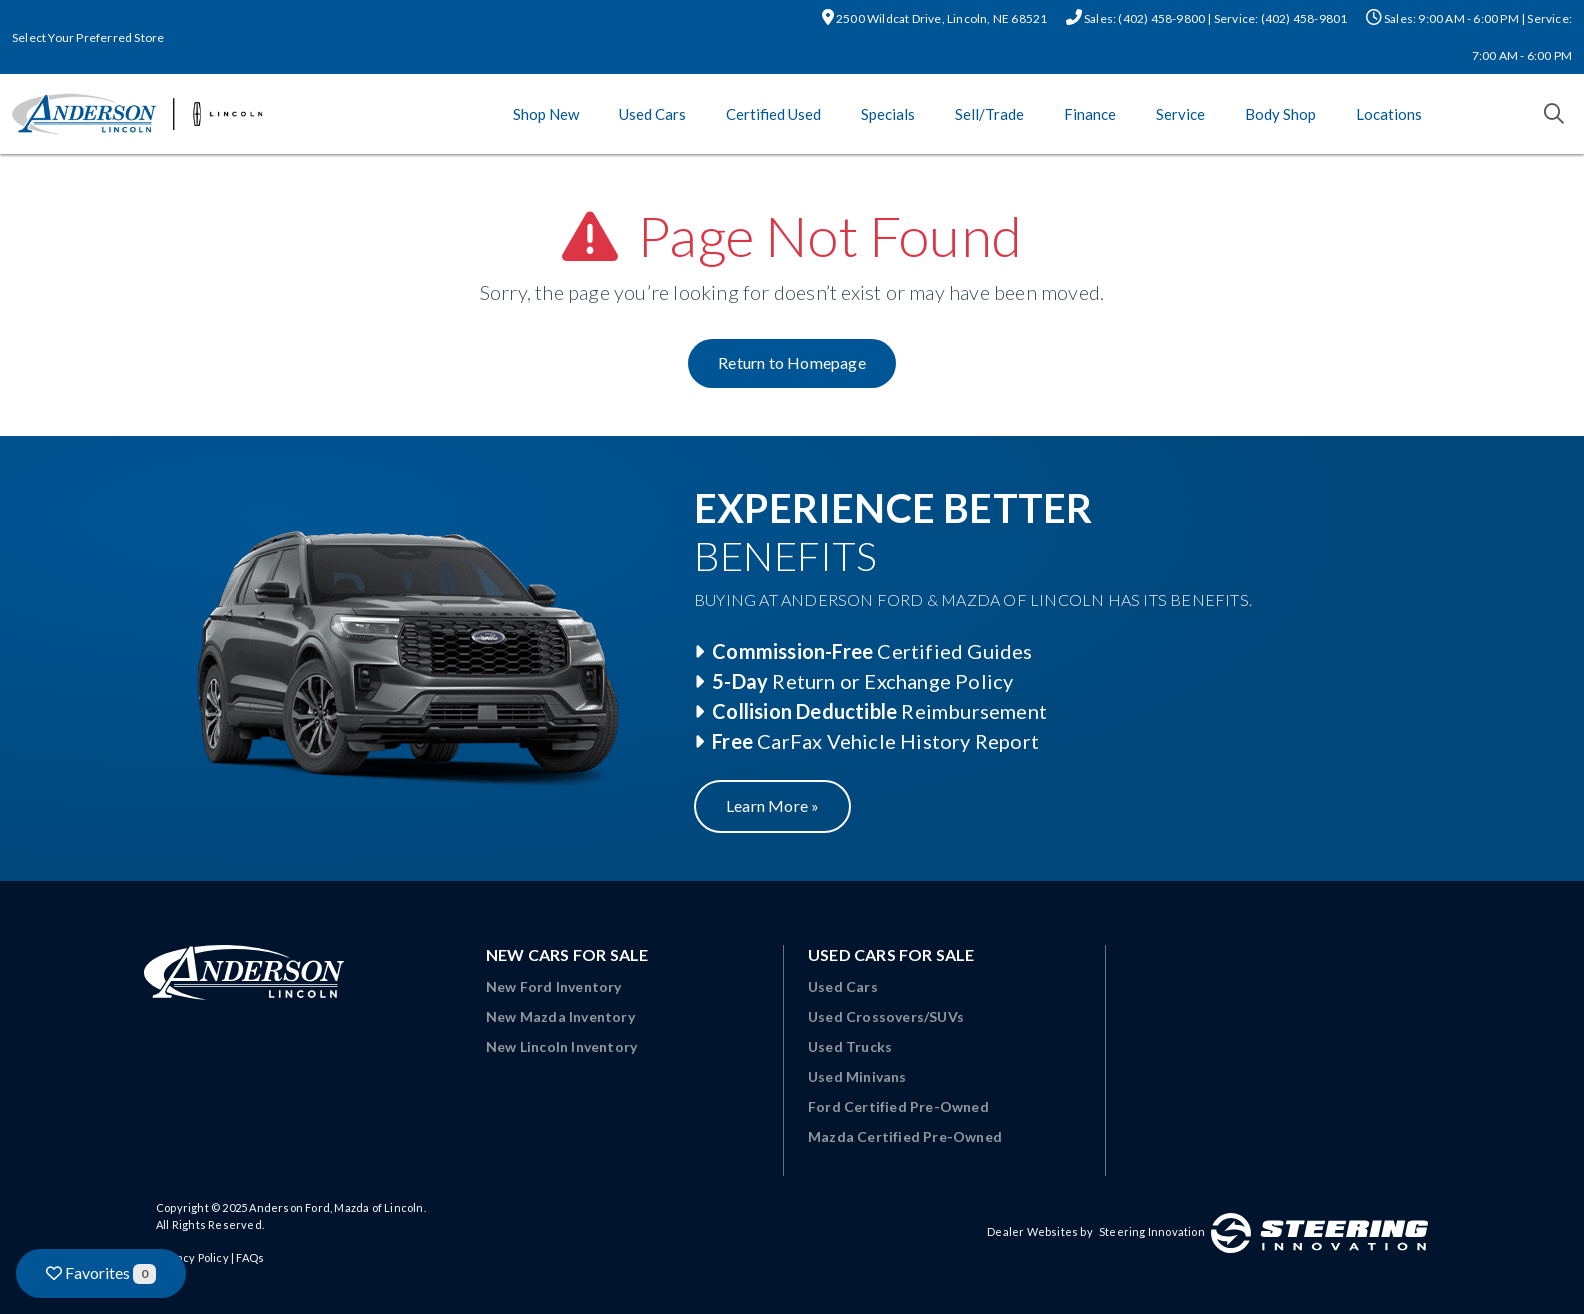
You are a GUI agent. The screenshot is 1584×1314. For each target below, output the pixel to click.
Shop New (546, 114)
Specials (888, 114)
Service (1180, 114)
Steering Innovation (1152, 1231)
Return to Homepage (792, 362)
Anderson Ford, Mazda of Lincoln (336, 1207)
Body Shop (1280, 114)
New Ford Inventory (554, 986)
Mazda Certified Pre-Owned (905, 1136)
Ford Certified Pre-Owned (898, 1106)
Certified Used (773, 114)
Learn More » (772, 805)
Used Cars (652, 114)
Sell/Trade (989, 114)
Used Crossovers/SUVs (886, 1016)
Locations (1389, 114)
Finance (1090, 114)
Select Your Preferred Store (88, 37)
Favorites (101, 1273)
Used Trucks (850, 1046)
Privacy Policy (192, 1257)
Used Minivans (857, 1076)
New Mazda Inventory (560, 1016)
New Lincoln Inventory (561, 1046)
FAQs (250, 1257)
